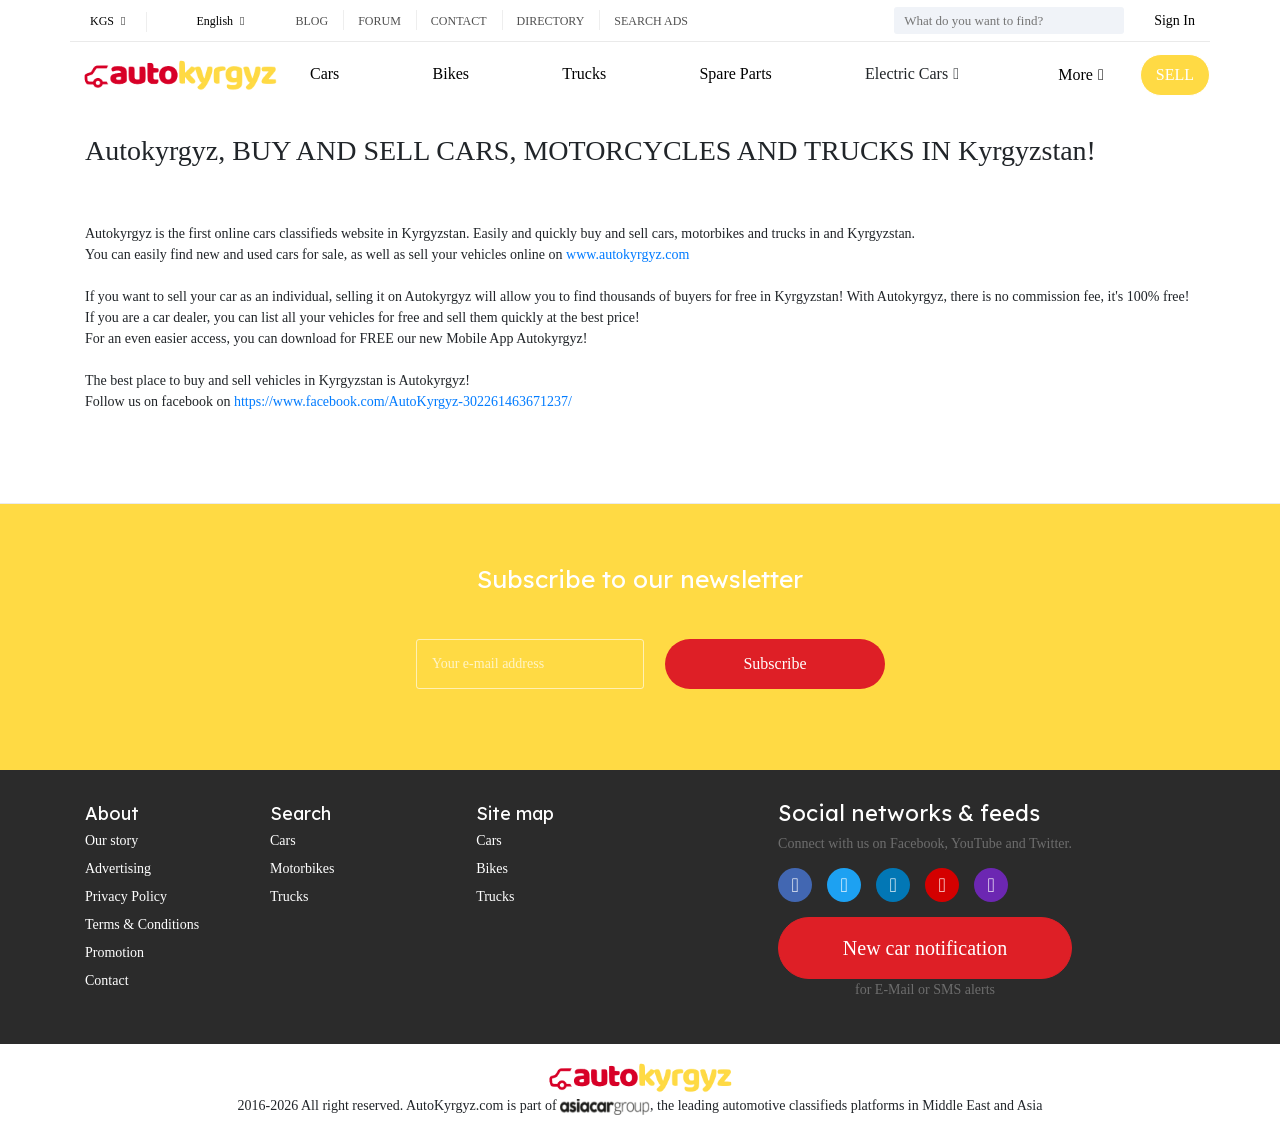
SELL (1175, 74)
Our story (111, 840)
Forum (379, 21)
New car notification (925, 948)
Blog (311, 21)
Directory (551, 21)
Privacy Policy (126, 896)
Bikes (451, 73)
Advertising (118, 868)
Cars (324, 73)
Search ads (651, 21)
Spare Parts (735, 73)
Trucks (584, 73)
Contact (459, 21)
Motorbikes (302, 868)
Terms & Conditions (142, 924)
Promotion (114, 952)
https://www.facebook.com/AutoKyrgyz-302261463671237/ (403, 401)
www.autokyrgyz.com (627, 254)
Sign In (1174, 20)
